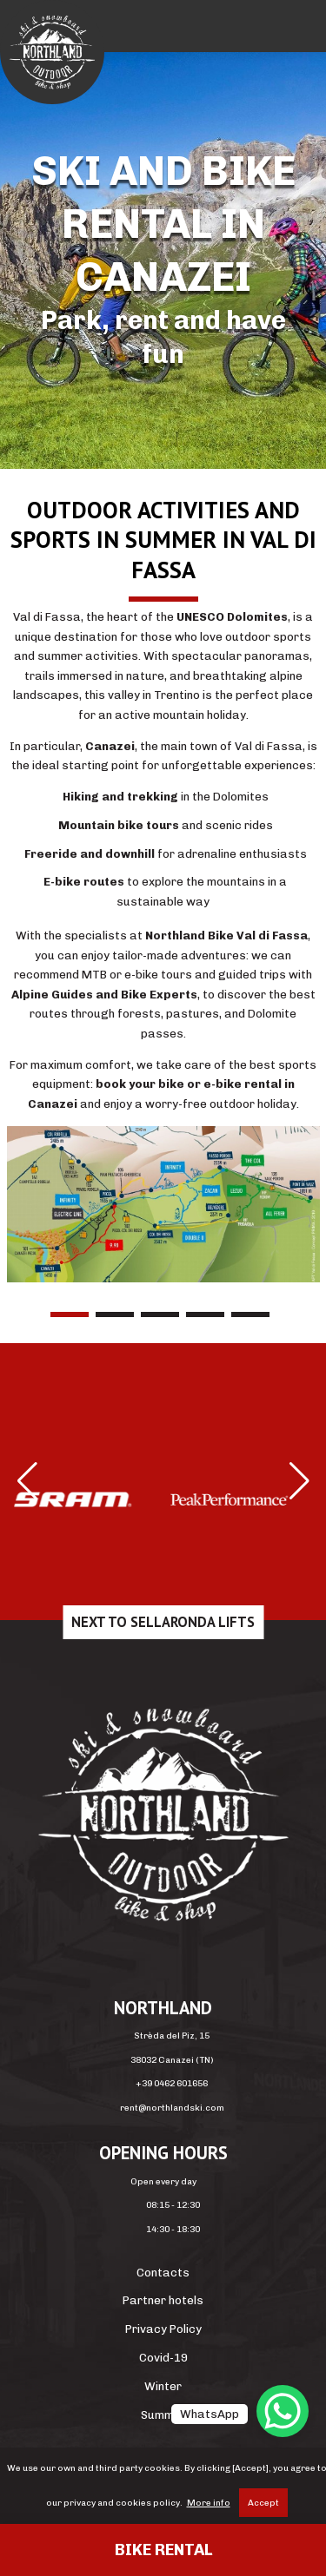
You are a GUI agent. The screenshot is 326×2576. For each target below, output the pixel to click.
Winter (163, 2386)
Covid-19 (163, 2357)
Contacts (163, 2272)
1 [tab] (69, 1314)
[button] (27, 1481)
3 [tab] (160, 1314)
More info (208, 2502)
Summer (163, 2414)
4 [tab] (205, 1314)
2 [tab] (115, 1314)
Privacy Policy (163, 2329)
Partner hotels (163, 2300)
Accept (263, 2502)
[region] (163, 260)
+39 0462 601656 (172, 2083)
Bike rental (163, 2550)
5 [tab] (250, 1314)
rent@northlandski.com (172, 2107)
